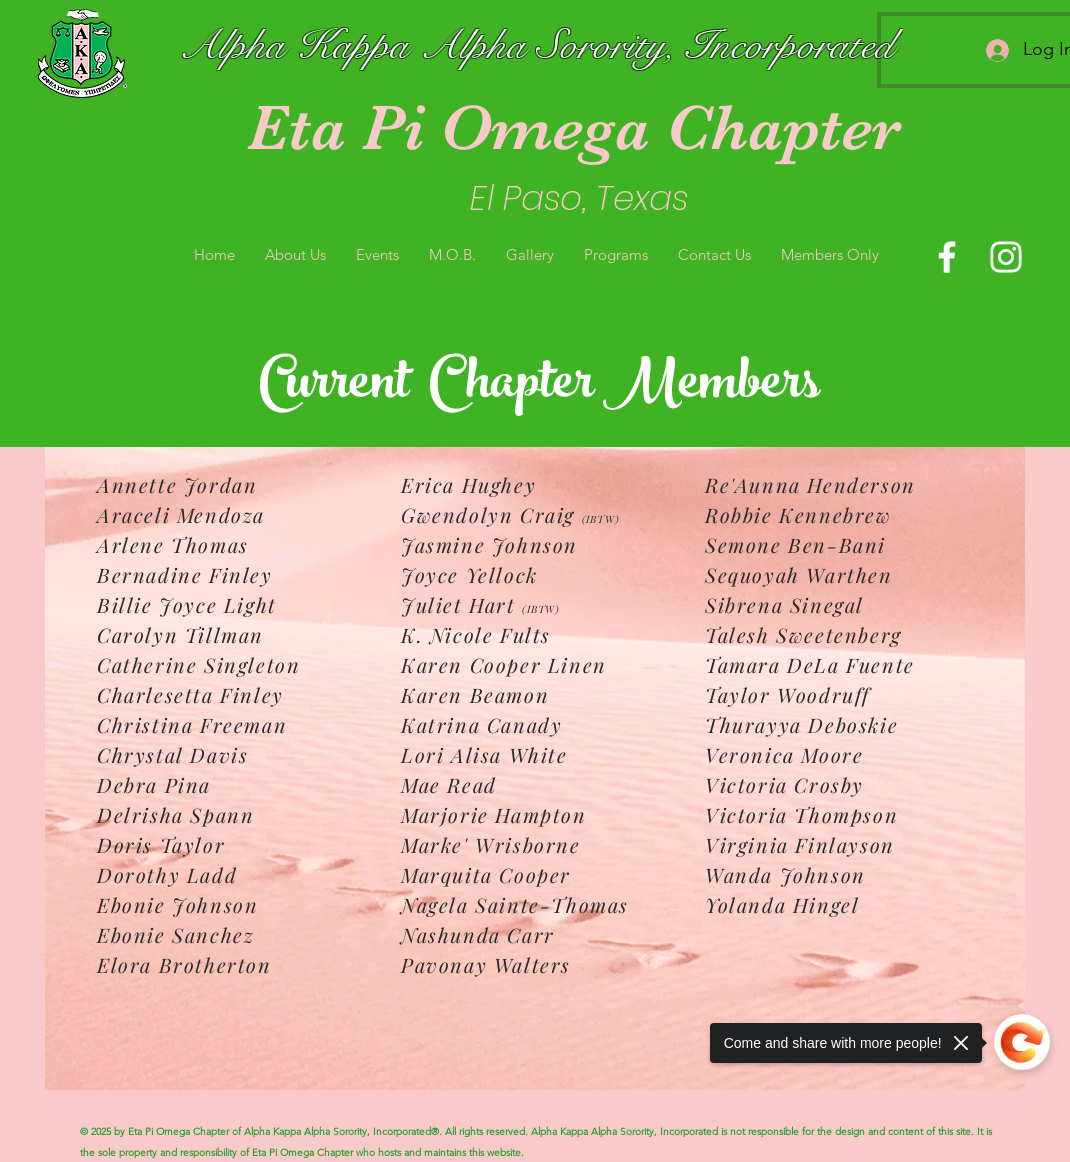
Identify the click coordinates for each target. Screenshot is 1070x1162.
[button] (295, 254)
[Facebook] (947, 257)
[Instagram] (1006, 257)
